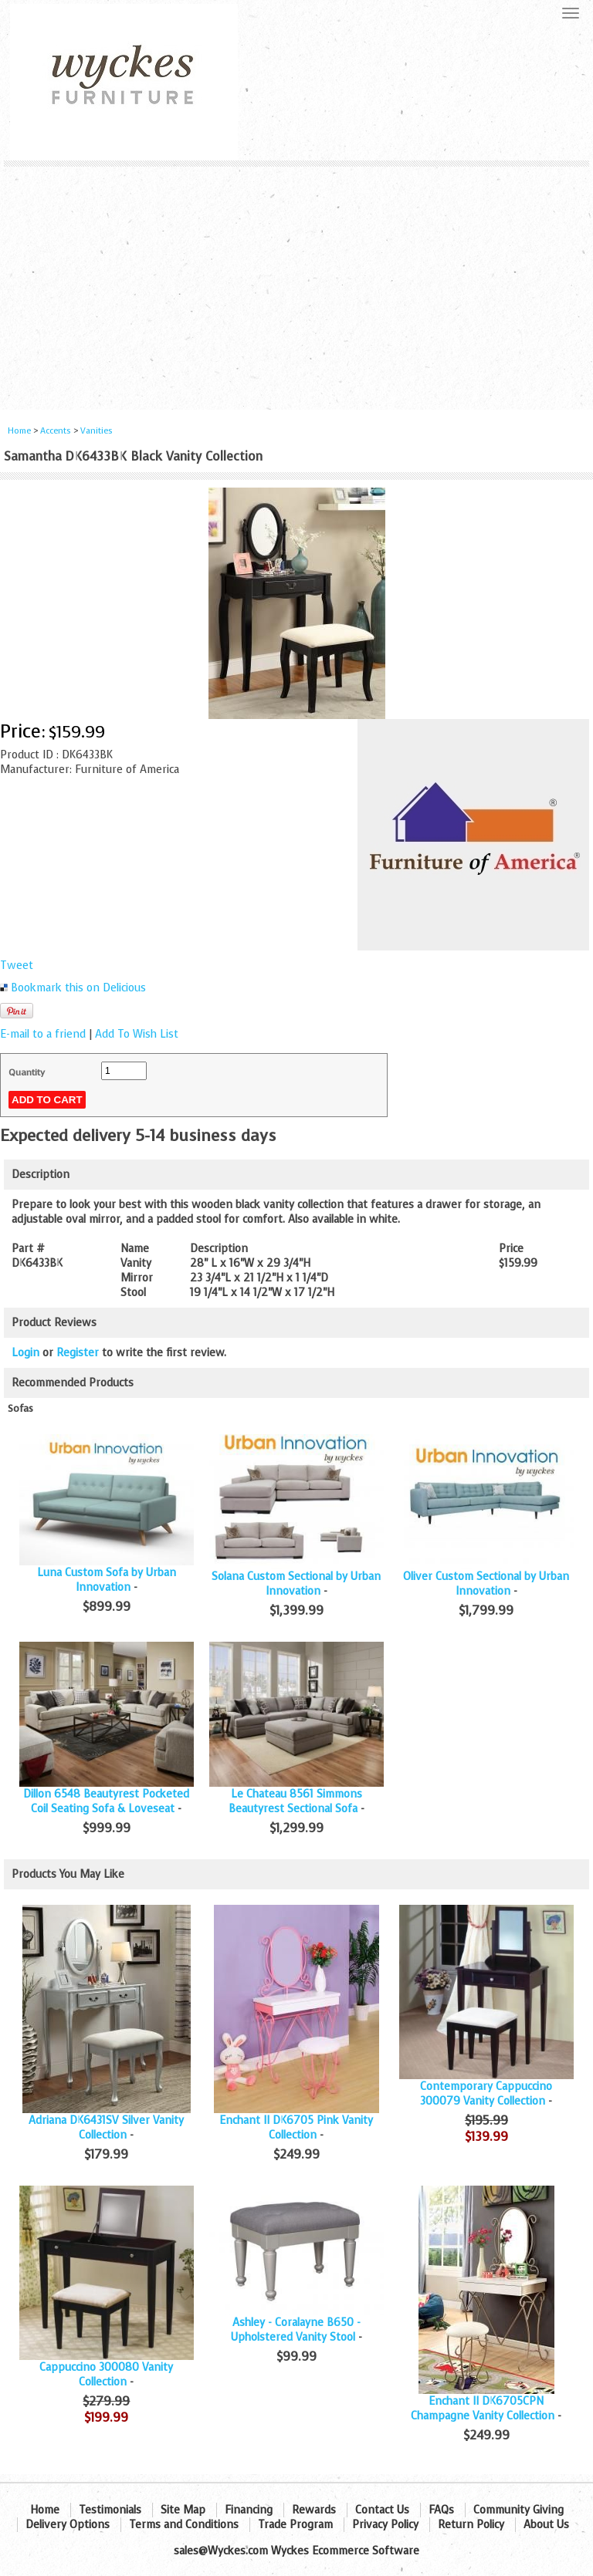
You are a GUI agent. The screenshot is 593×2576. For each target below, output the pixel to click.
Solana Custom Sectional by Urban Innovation (296, 1584)
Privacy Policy (385, 2524)
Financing (249, 2510)
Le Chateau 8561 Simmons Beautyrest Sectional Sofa (295, 1801)
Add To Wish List (136, 1034)
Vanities (96, 431)
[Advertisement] (296, 282)
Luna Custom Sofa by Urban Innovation (106, 1580)
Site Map (183, 2510)
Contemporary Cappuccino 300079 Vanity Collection (486, 2093)
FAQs (441, 2510)
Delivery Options (67, 2524)
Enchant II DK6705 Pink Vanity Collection (296, 2127)
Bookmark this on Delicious (78, 988)
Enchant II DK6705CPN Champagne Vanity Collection (482, 2408)
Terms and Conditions (184, 2524)
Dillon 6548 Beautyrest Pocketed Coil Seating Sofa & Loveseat (106, 1801)
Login (25, 1352)
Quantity (26, 1072)
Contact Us (382, 2510)
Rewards (314, 2510)
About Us (546, 2524)
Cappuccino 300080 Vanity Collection (106, 2374)
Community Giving (518, 2510)
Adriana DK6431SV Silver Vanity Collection (106, 2127)
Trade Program (295, 2524)
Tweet (16, 965)
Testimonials (110, 2510)
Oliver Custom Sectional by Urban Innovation (486, 1584)
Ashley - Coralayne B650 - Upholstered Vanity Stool (296, 2330)
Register (77, 1352)
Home (19, 431)
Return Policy (471, 2524)
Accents (55, 431)
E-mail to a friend (43, 1034)
